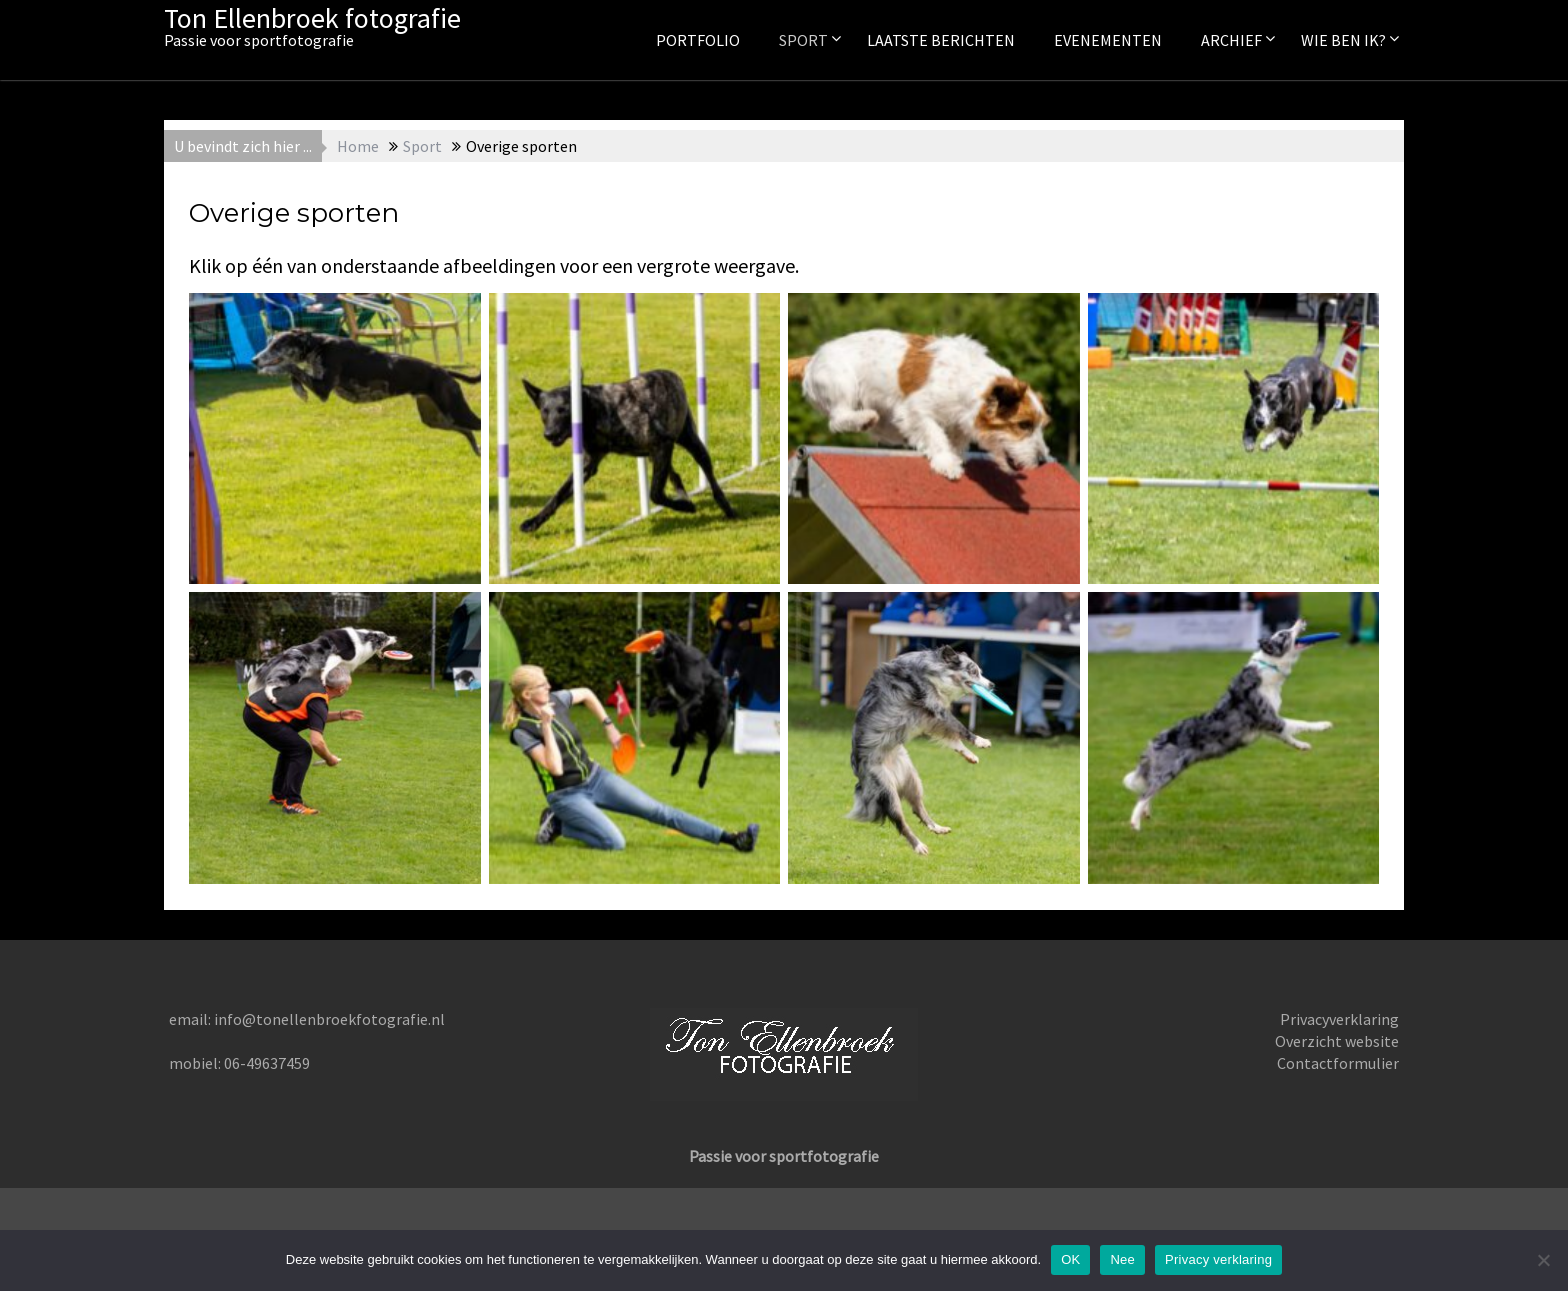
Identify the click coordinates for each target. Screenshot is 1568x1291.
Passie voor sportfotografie (784, 1156)
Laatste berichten (941, 40)
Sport (803, 40)
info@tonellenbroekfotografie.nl (329, 1019)
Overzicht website (1337, 1041)
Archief (1231, 40)
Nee (1122, 1259)
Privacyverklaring (1339, 1019)
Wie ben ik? (1343, 40)
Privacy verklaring (1218, 1259)
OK (1070, 1259)
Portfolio (698, 40)
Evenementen (1108, 40)
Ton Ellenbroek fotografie (312, 18)
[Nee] (1543, 1260)
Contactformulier (1338, 1063)
